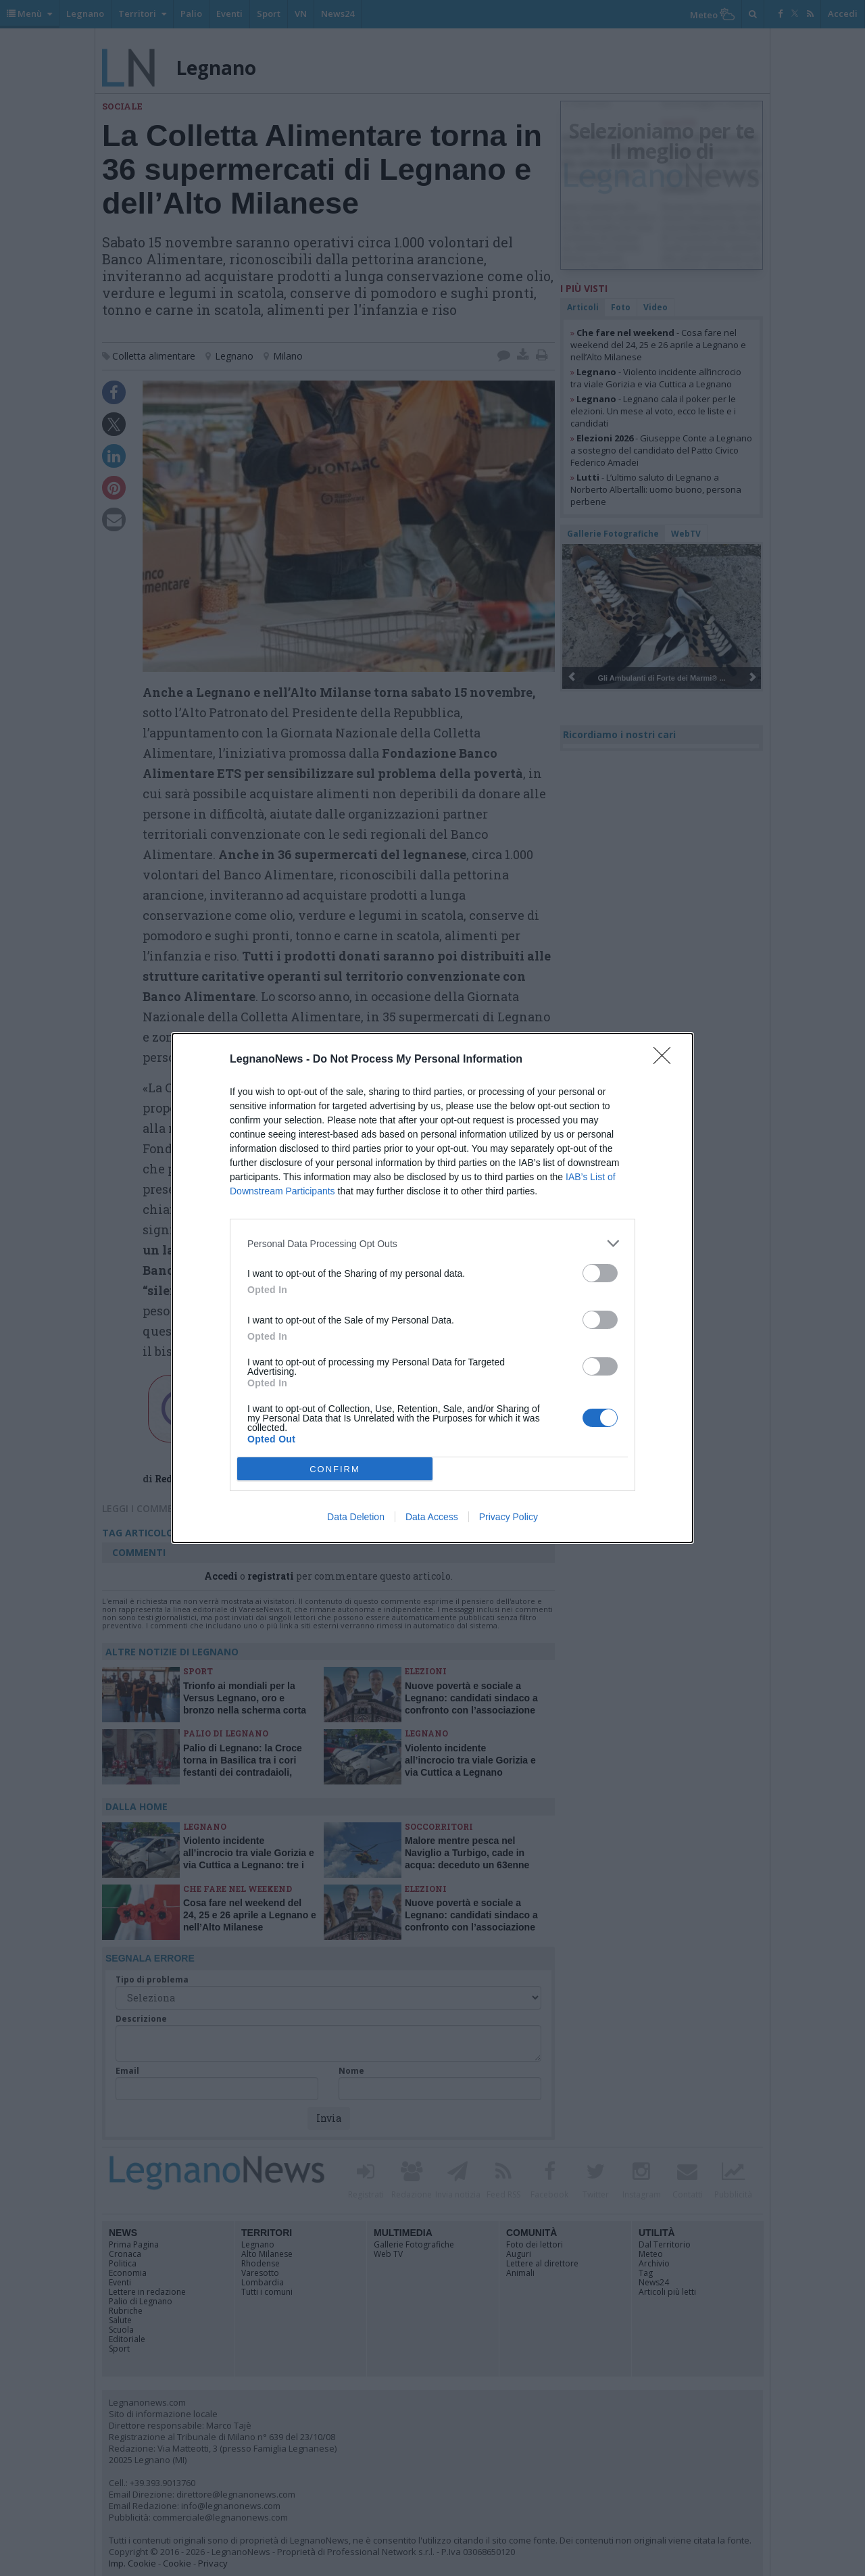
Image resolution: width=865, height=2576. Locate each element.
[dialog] (432, 1288)
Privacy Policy (508, 1516)
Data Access (431, 1516)
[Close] (666, 1060)
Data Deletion (356, 1516)
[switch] (600, 1273)
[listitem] (432, 1243)
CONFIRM (335, 1469)
